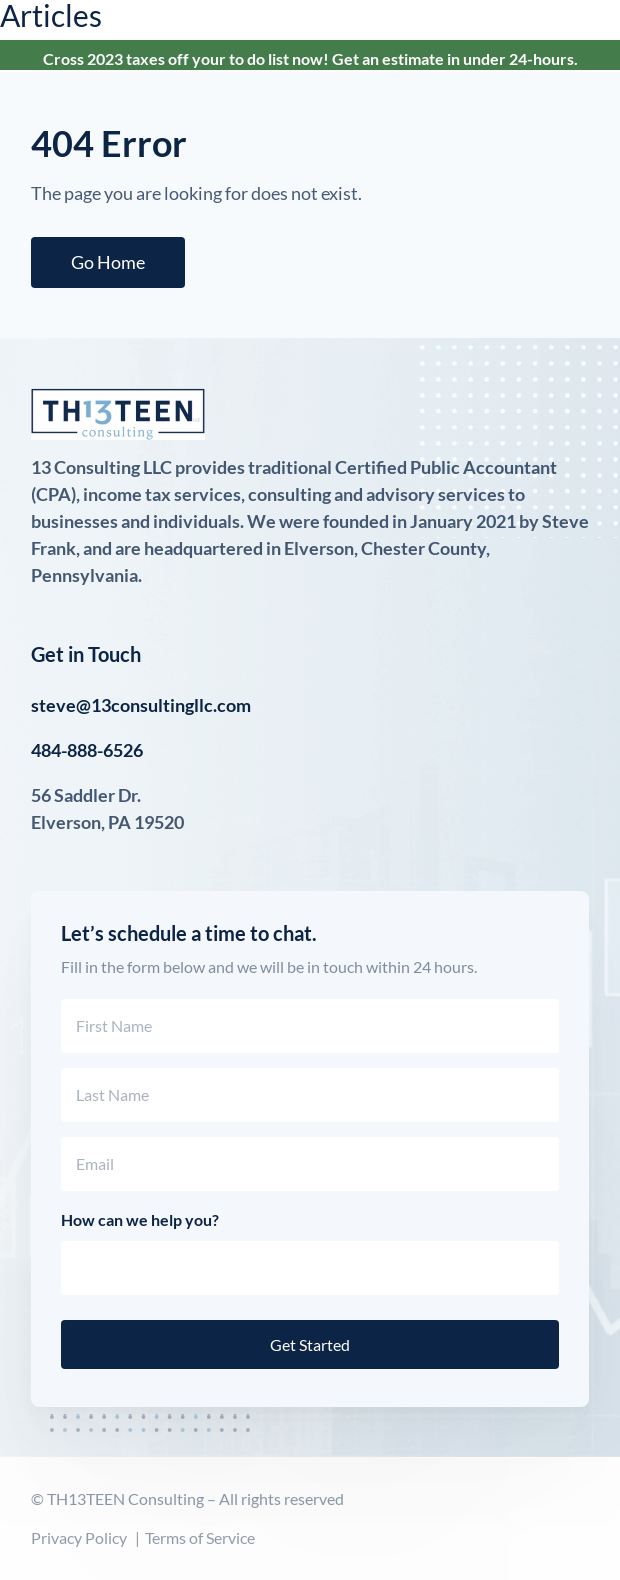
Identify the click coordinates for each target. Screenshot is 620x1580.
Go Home (108, 262)
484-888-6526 (87, 750)
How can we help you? (140, 1219)
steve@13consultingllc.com (141, 705)
